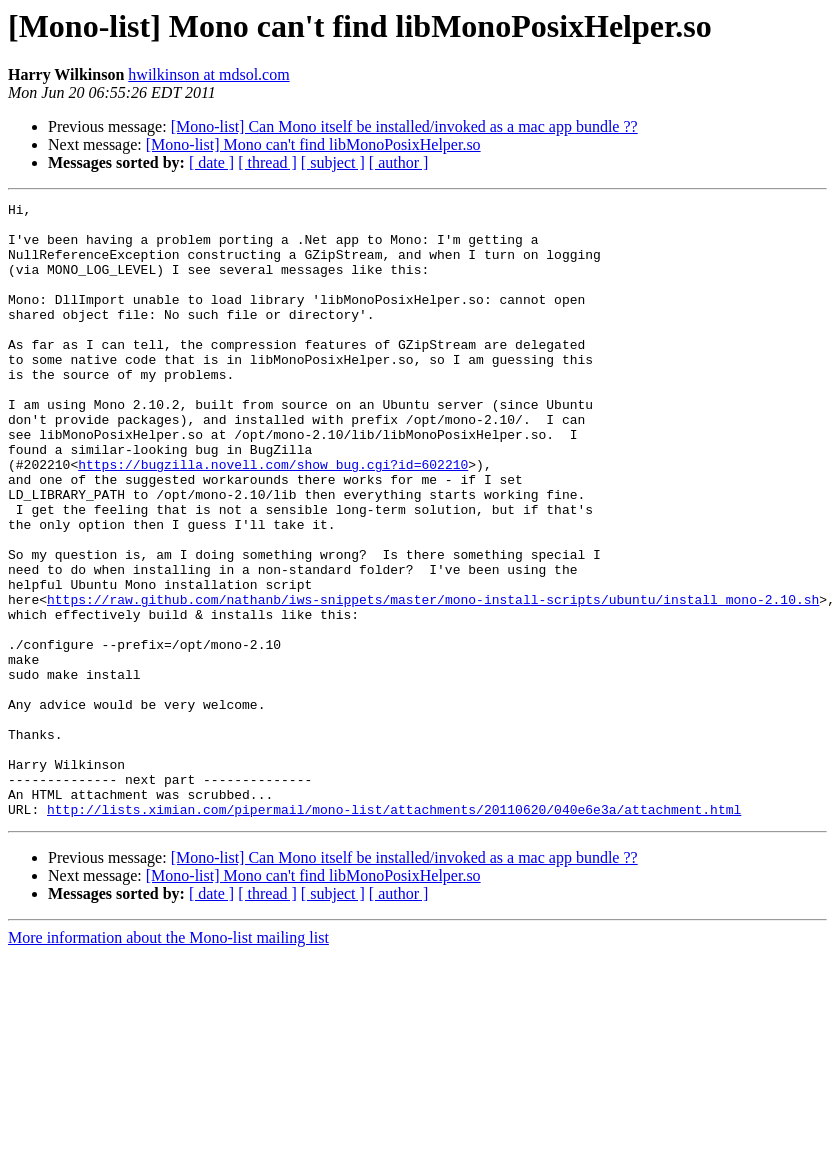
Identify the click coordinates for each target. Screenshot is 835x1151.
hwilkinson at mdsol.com (208, 74)
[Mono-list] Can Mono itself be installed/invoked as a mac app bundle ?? (404, 126)
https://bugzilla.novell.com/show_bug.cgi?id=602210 (273, 518)
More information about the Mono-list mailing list (168, 1060)
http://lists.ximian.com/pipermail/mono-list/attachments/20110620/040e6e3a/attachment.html (394, 932)
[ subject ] (333, 162)
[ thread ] (267, 162)
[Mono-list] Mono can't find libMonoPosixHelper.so (313, 144)
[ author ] (399, 162)
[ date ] (211, 162)
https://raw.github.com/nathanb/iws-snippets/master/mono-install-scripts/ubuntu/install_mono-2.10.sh (433, 680)
